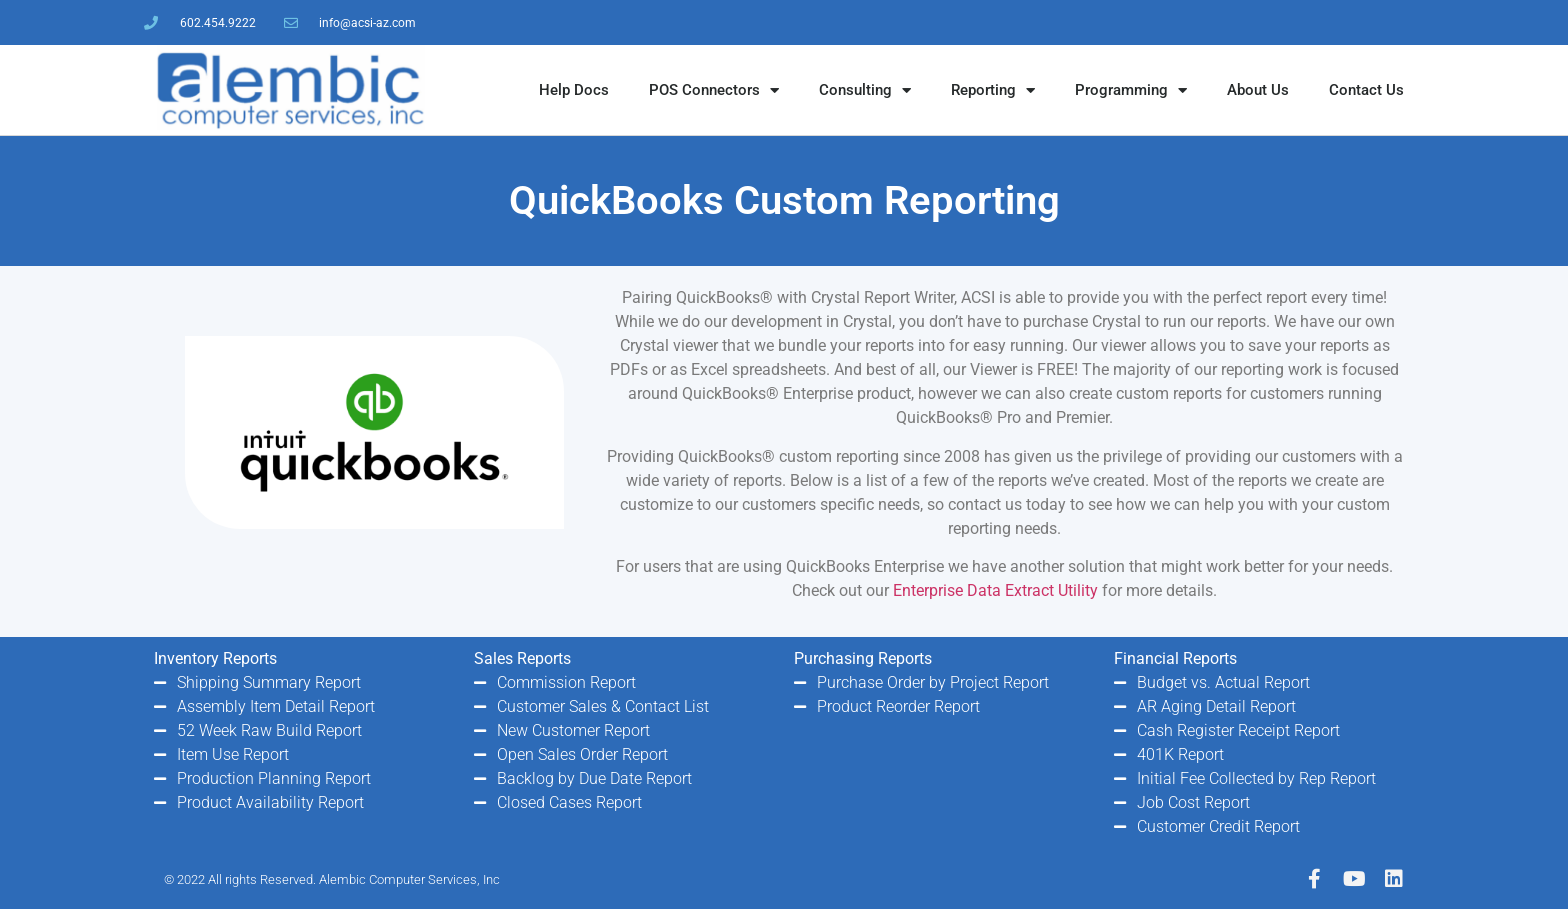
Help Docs (574, 90)
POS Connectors (714, 90)
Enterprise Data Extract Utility (995, 590)
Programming (1131, 90)
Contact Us (1366, 90)
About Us (1258, 90)
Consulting (865, 90)
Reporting (993, 90)
